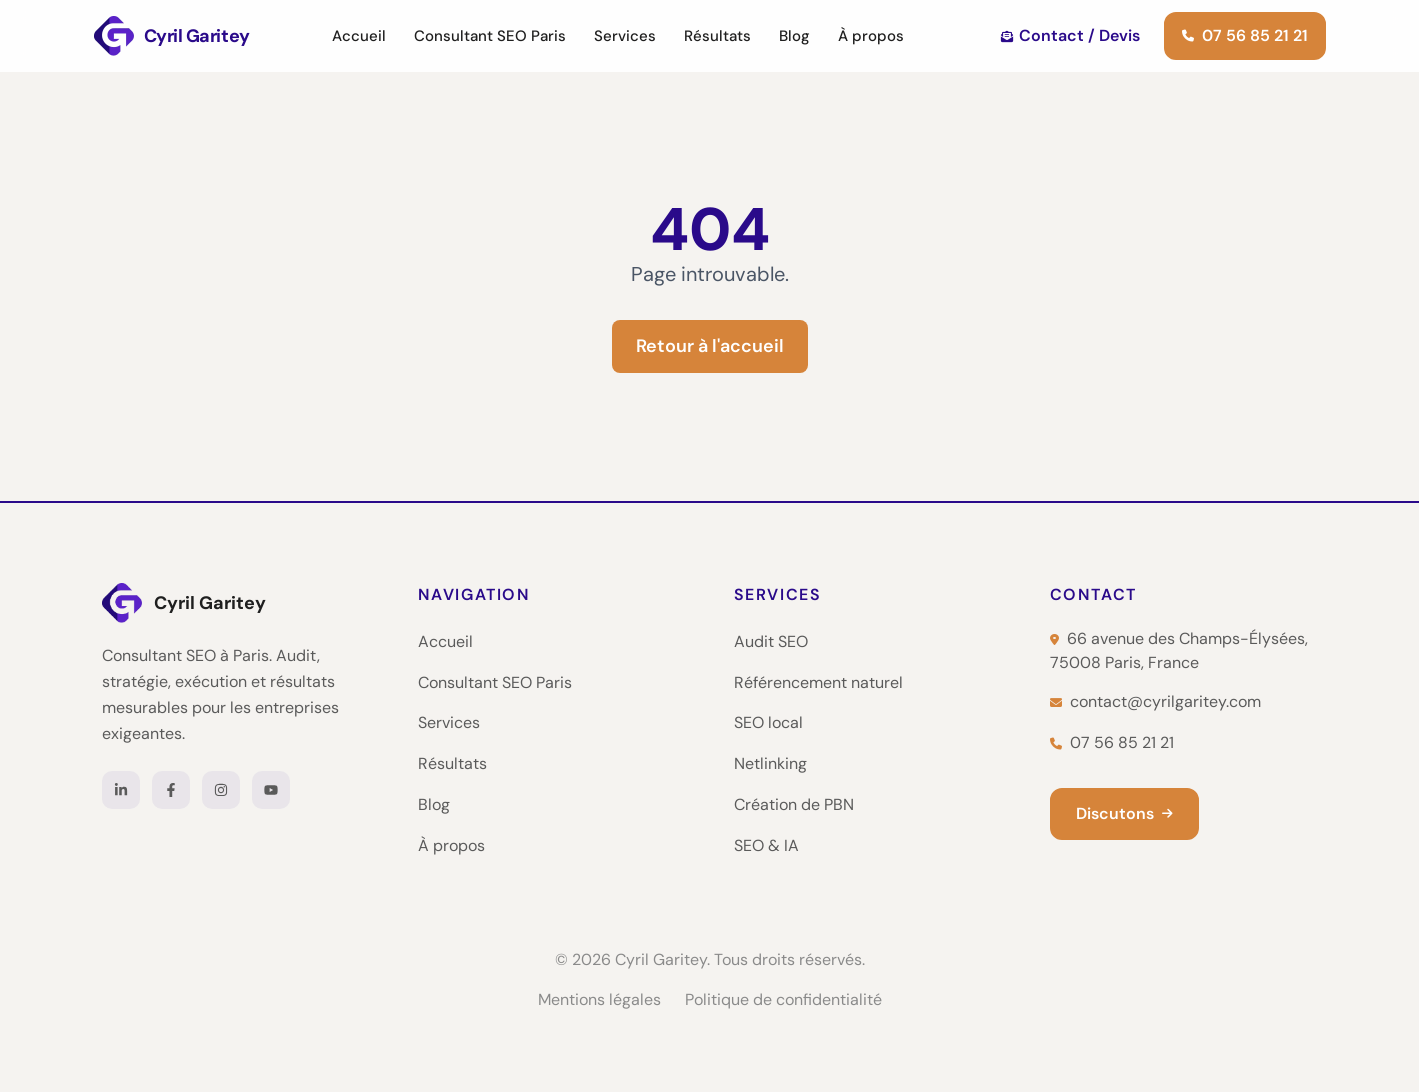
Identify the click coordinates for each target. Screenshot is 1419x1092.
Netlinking (770, 763)
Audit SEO (771, 641)
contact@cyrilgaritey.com (1155, 701)
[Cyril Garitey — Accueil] (236, 603)
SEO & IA (766, 845)
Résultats (717, 36)
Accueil (359, 36)
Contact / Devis (1070, 35)
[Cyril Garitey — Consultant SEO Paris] (172, 36)
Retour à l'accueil (710, 346)
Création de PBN (794, 804)
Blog (794, 36)
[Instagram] (221, 790)
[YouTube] (271, 790)
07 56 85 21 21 (1245, 35)
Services (625, 36)
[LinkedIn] (121, 790)
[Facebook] (171, 790)
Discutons (1124, 813)
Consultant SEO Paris (490, 36)
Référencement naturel (818, 682)
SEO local (768, 722)
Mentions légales (599, 999)
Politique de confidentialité (783, 999)
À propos (871, 36)
